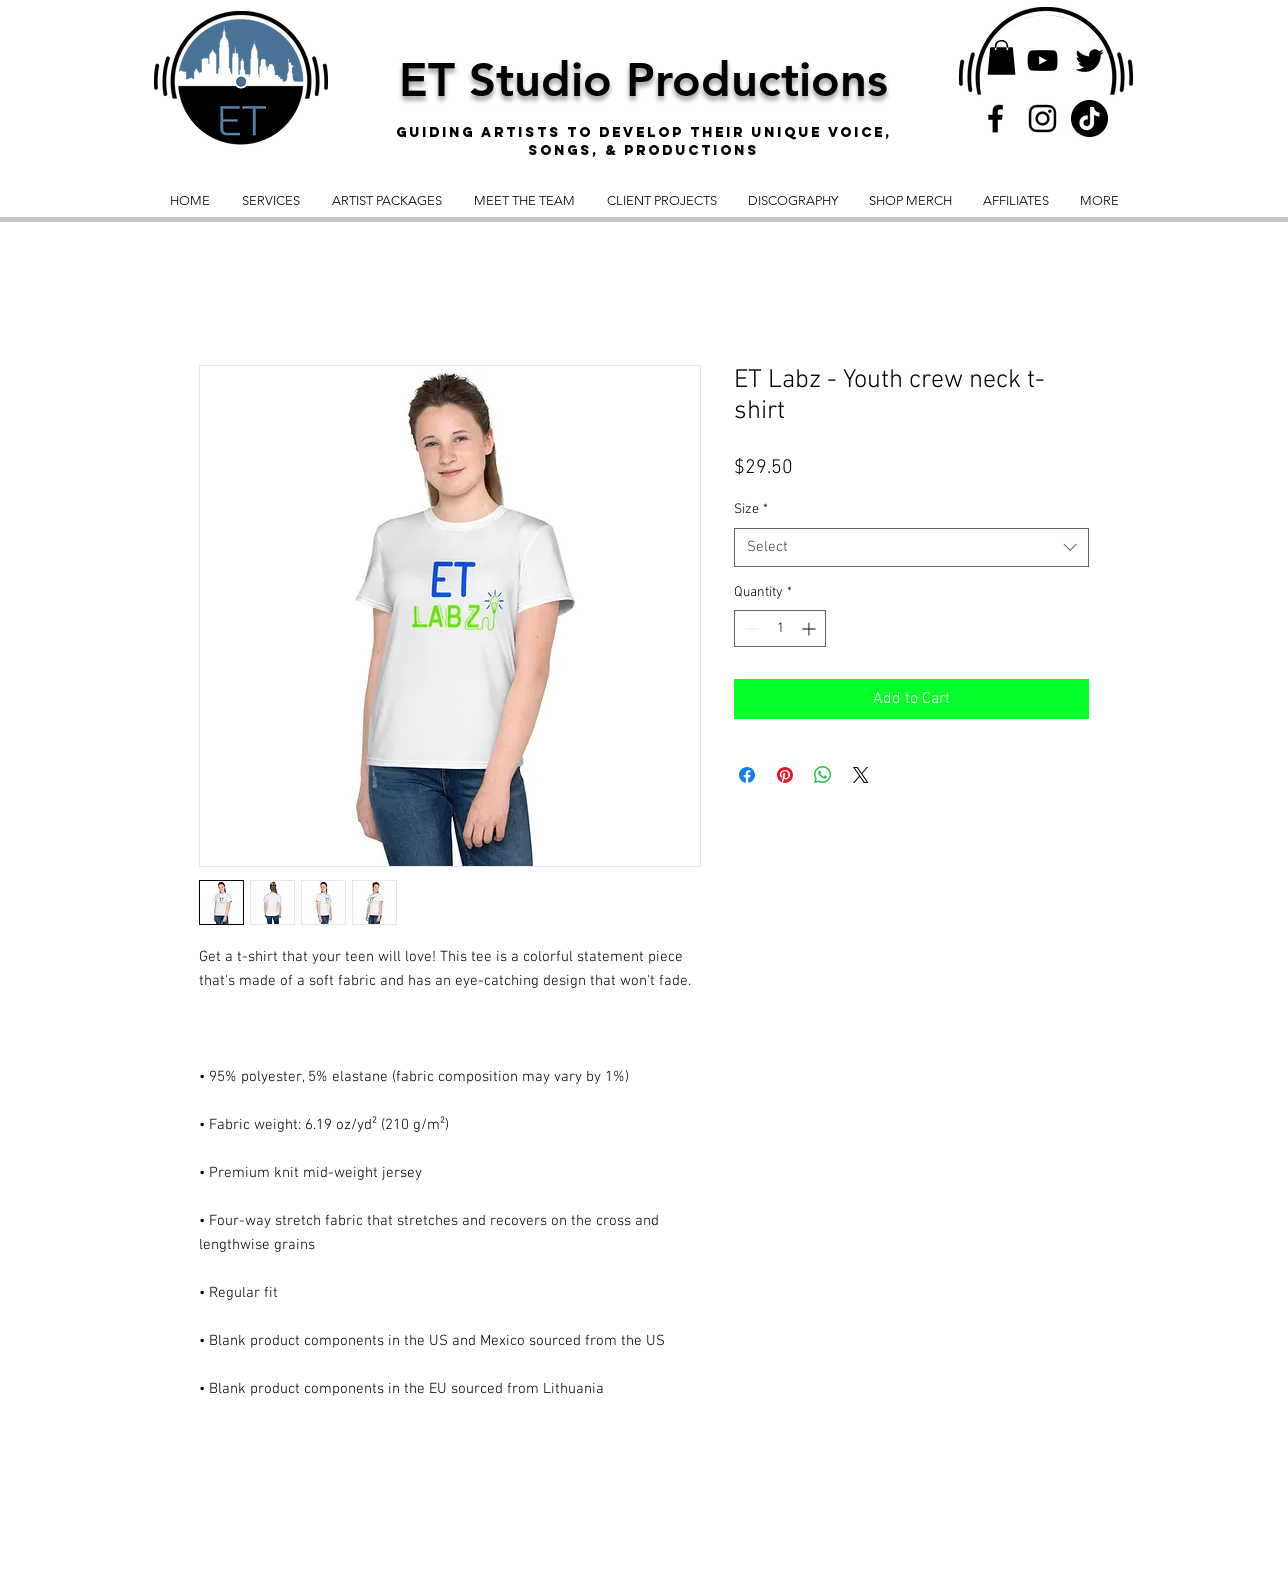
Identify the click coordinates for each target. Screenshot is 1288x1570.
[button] (1001, 57)
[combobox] (911, 547)
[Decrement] (749, 628)
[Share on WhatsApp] (823, 775)
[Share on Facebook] (747, 775)
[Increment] (810, 628)
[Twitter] (1089, 60)
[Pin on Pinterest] (785, 775)
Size (751, 509)
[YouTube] (1042, 60)
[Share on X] (861, 775)
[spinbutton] (780, 628)
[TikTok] (1089, 118)
